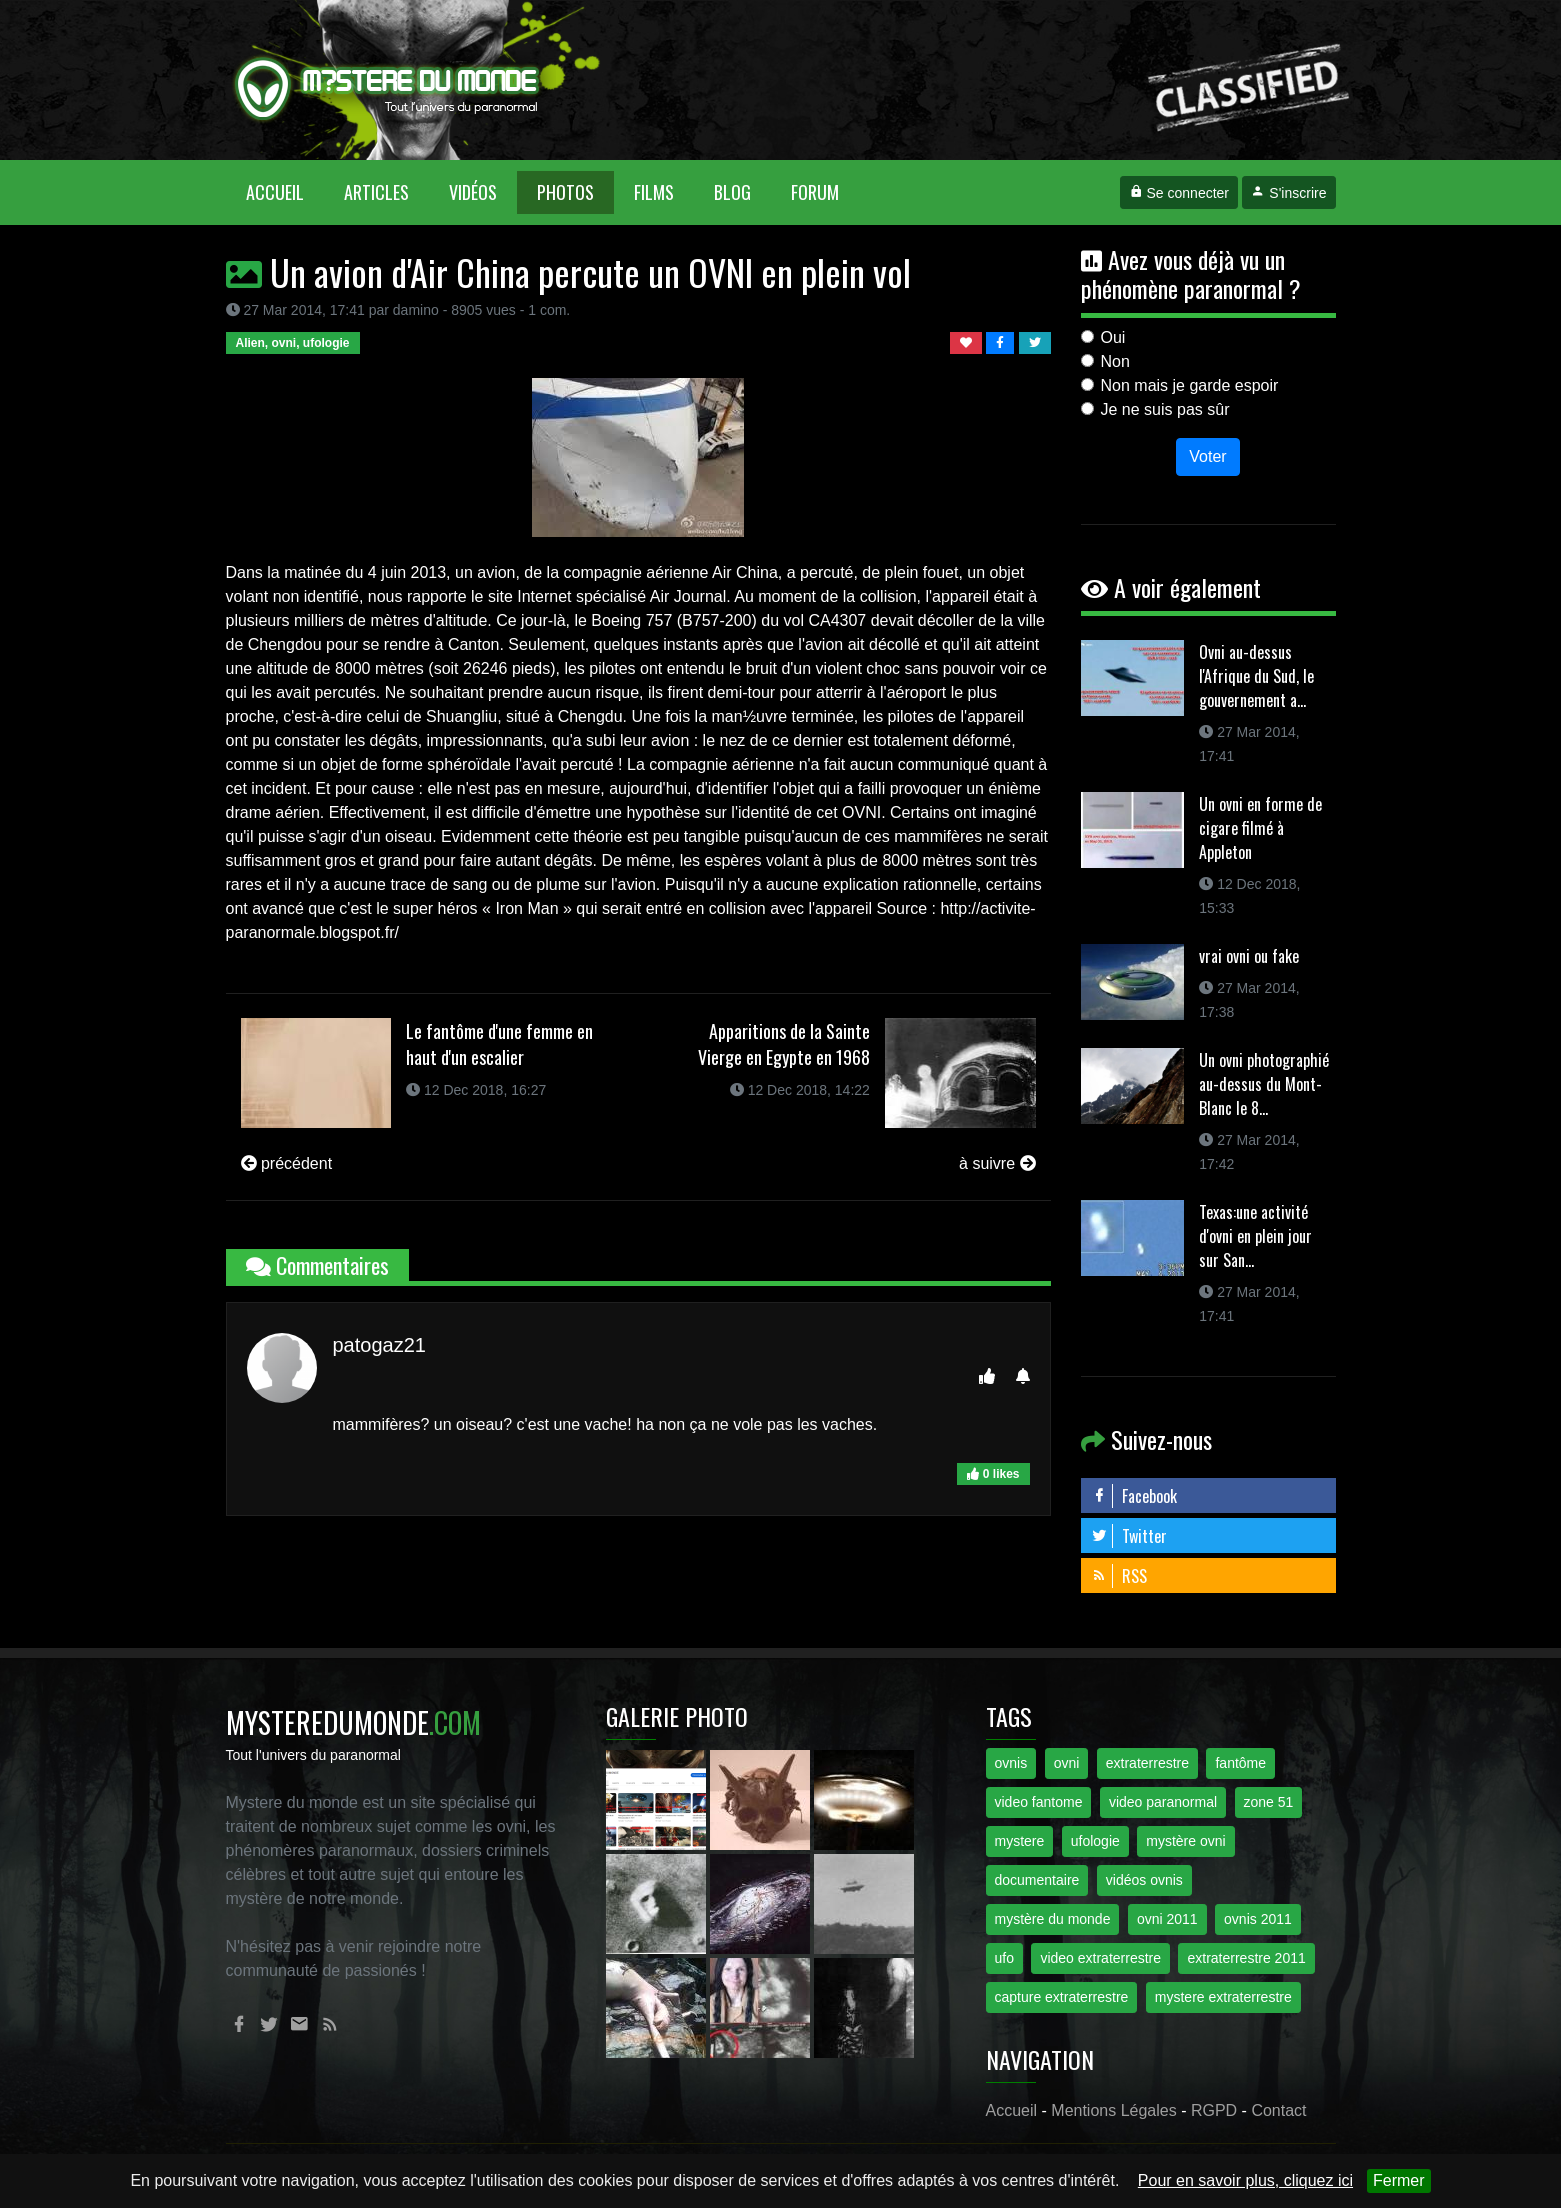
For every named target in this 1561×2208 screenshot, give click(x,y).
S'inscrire (1288, 193)
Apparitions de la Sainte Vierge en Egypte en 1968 (784, 1044)
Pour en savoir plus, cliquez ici (1245, 2180)
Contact (1278, 2110)
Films (654, 192)
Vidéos (473, 192)
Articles (376, 192)
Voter (1207, 456)
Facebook (1134, 1496)
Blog (732, 192)
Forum (815, 192)
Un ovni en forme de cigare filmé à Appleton (1260, 828)
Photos (565, 192)
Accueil (285, 191)
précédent (287, 1163)
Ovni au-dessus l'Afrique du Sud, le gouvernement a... (1256, 676)
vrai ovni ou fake (1249, 956)
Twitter (1129, 1536)
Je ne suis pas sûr (1165, 409)
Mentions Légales (1113, 2110)
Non (1115, 361)
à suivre (997, 1163)
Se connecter (1179, 193)
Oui (1113, 337)
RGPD (1214, 2110)
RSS (1119, 1576)
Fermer (1399, 2180)
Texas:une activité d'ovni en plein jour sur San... (1255, 1236)
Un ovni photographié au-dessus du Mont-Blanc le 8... (1264, 1084)
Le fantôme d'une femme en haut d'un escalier (499, 1044)
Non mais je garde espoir (1190, 385)
